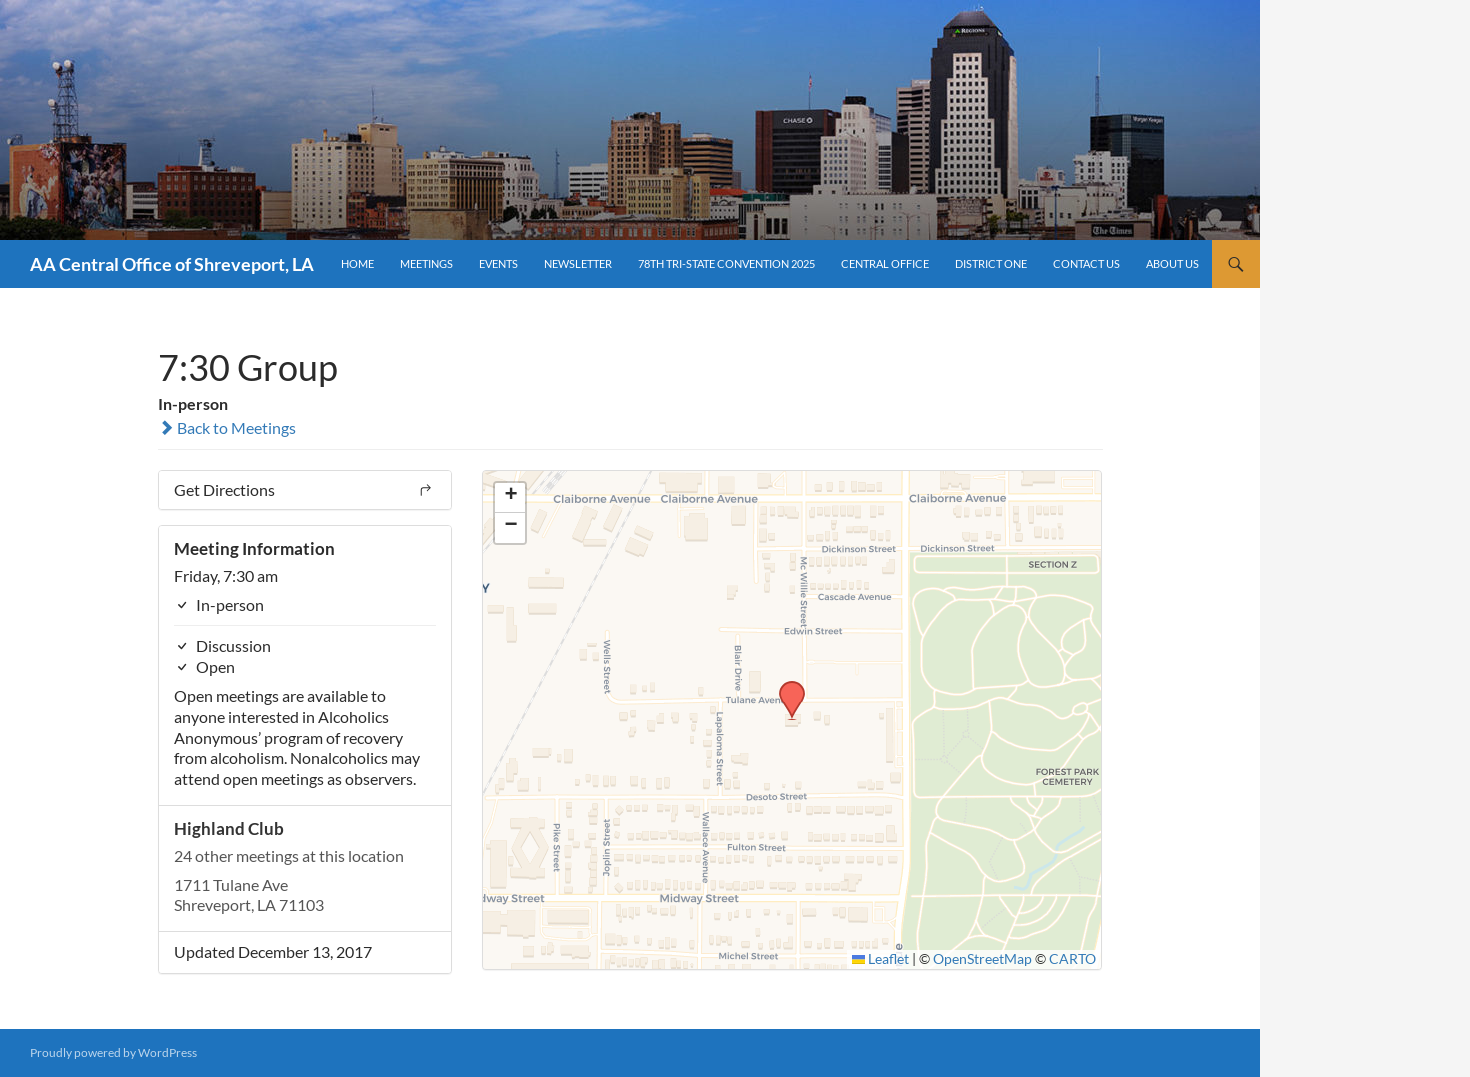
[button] (785, 687)
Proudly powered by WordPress (113, 1052)
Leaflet (881, 959)
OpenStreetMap (982, 959)
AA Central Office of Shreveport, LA (172, 264)
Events (498, 263)
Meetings (426, 263)
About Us (1172, 263)
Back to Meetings (227, 427)
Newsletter (578, 263)
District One (991, 263)
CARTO (1072, 959)
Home (357, 263)
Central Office (885, 263)
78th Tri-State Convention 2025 (726, 263)
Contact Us (1086, 263)
